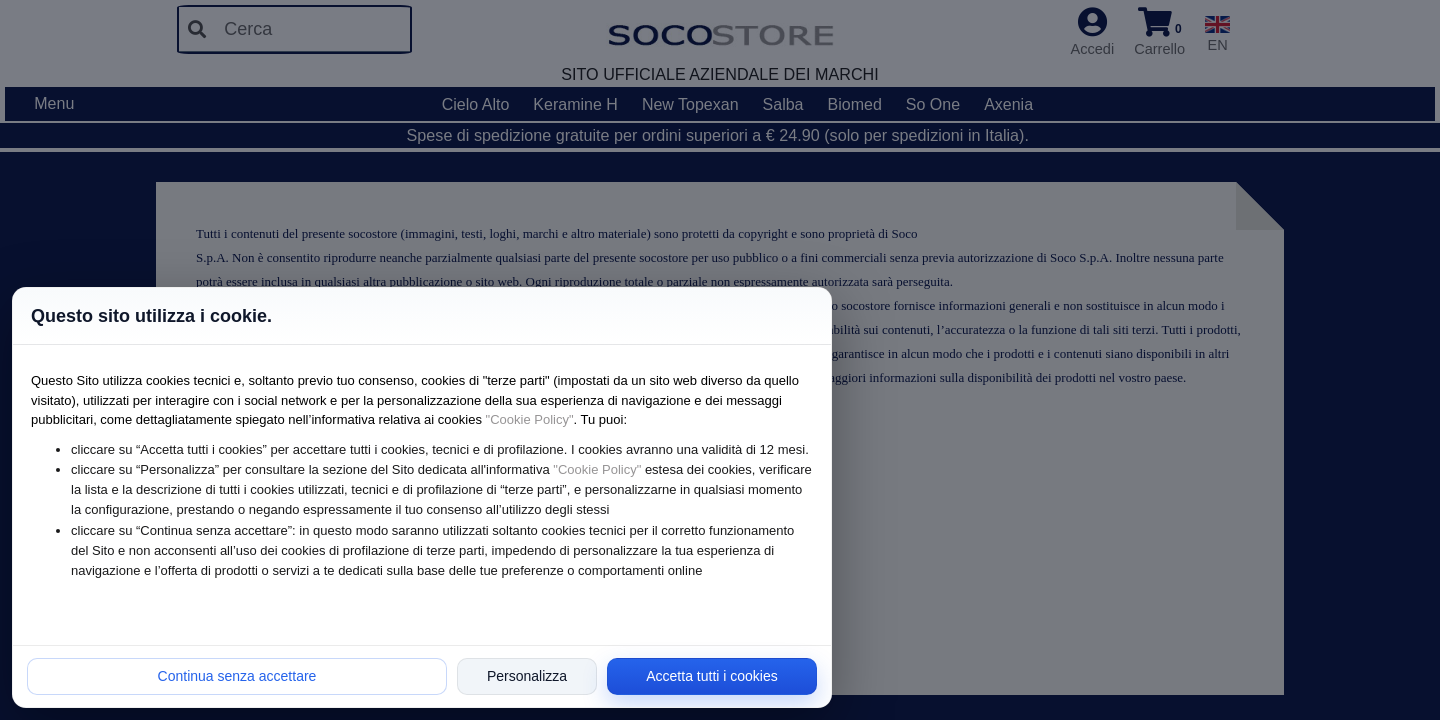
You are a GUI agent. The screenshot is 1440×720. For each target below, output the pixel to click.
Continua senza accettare (237, 676)
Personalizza (527, 676)
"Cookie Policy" (530, 419)
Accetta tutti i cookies (712, 676)
